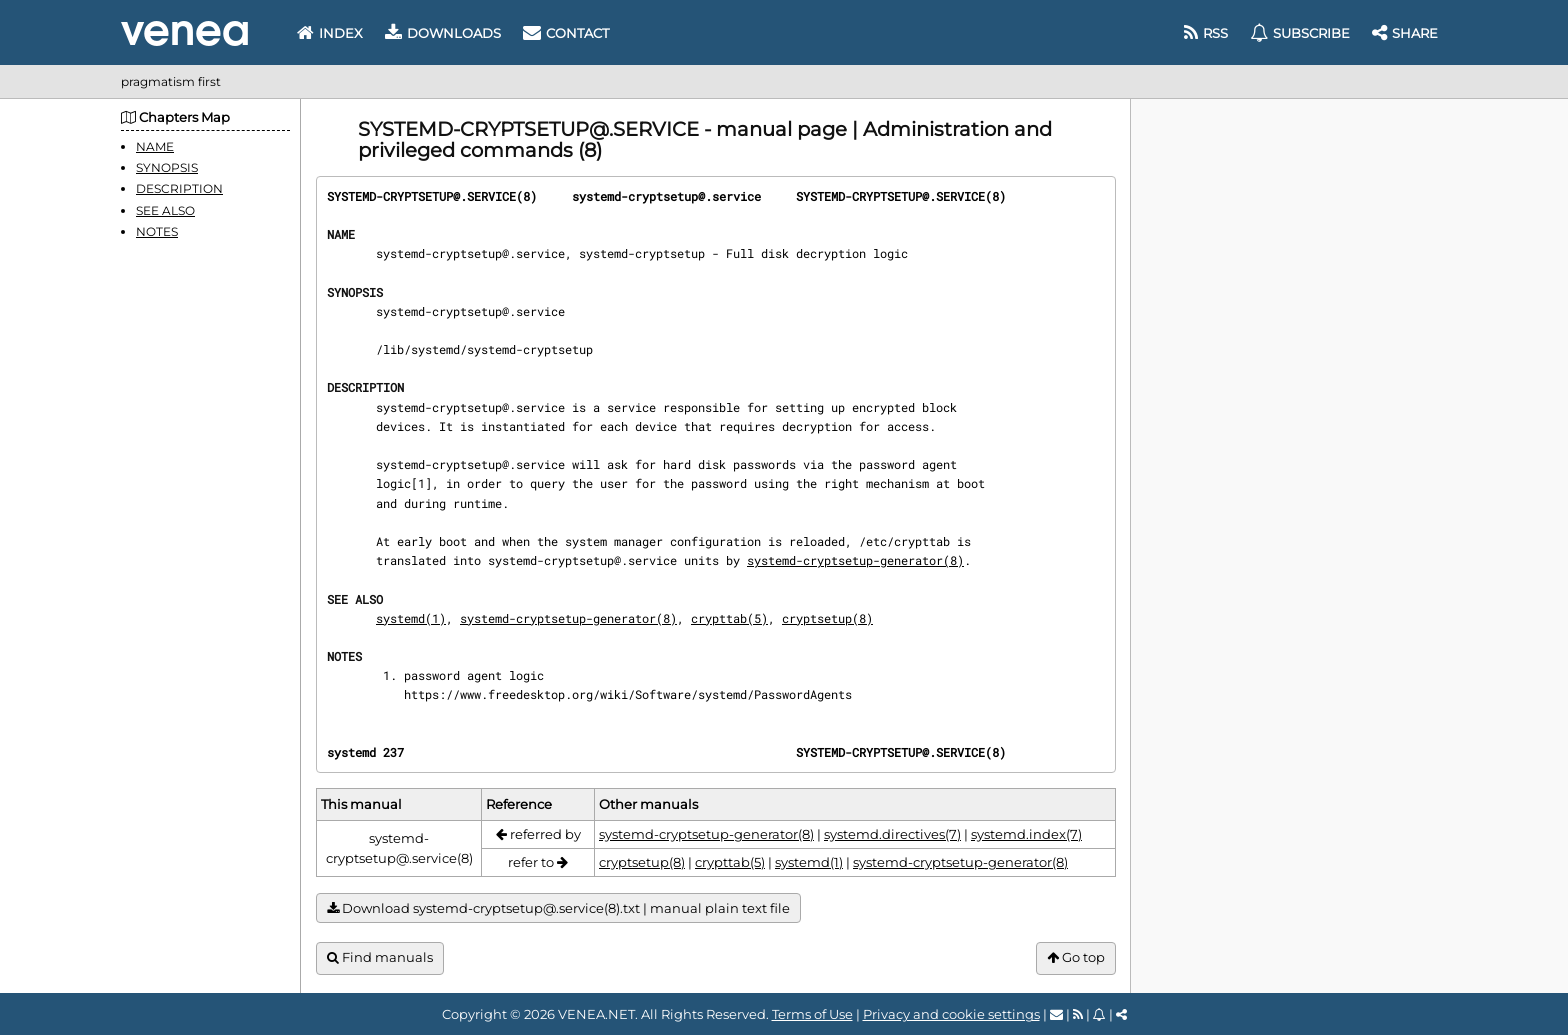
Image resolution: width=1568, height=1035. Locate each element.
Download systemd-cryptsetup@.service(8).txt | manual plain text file (558, 908)
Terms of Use (812, 1014)
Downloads (443, 33)
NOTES (157, 231)
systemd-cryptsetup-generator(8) (855, 560)
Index (330, 33)
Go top (1076, 957)
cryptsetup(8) (827, 618)
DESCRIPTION (179, 188)
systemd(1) (411, 618)
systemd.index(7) (1026, 834)
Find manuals (380, 957)
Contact (566, 33)
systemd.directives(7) (892, 834)
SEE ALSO (165, 210)
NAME (155, 146)
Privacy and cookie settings (951, 1014)
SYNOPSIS (167, 167)
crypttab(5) (729, 618)
